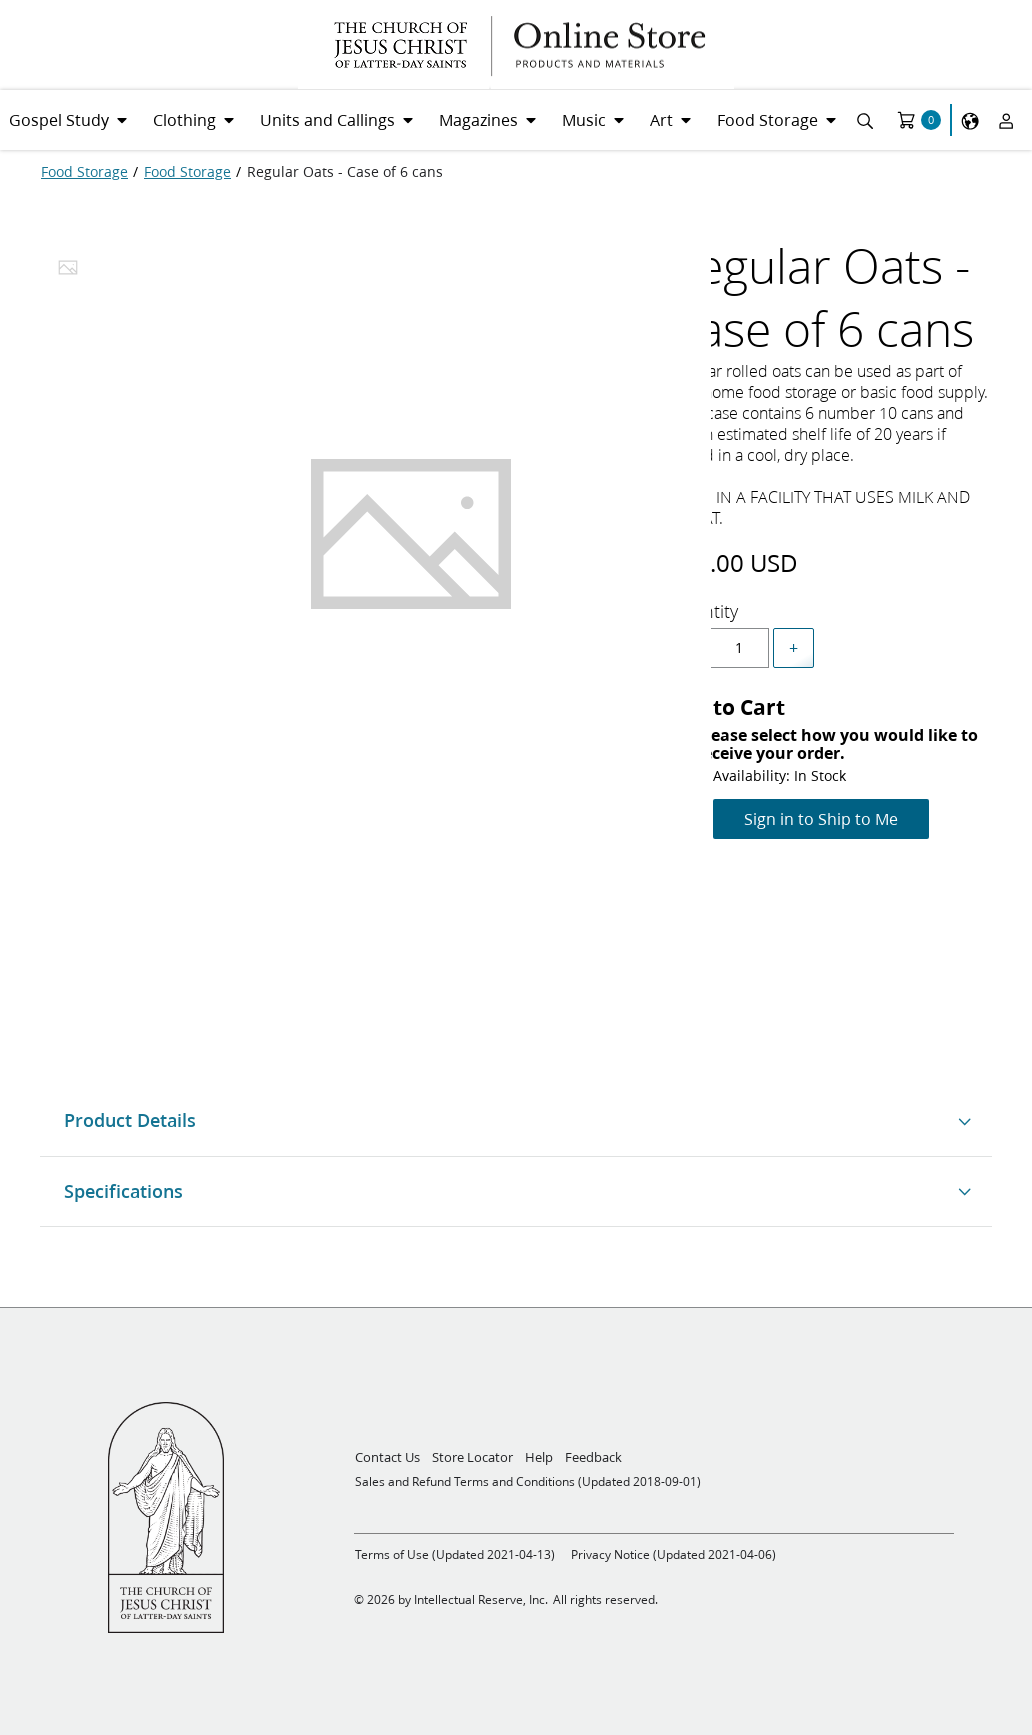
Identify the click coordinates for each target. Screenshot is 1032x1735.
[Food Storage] (84, 172)
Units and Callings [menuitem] (327, 119)
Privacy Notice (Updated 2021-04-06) (673, 1554)
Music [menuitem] (584, 119)
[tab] (68, 273)
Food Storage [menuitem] (767, 119)
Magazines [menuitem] (478, 119)
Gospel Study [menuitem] (59, 119)
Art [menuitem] (661, 119)
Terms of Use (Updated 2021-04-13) (455, 1554)
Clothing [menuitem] (184, 119)
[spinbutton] (739, 648)
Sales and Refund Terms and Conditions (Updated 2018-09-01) (528, 1481)
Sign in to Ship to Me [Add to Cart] (821, 818)
